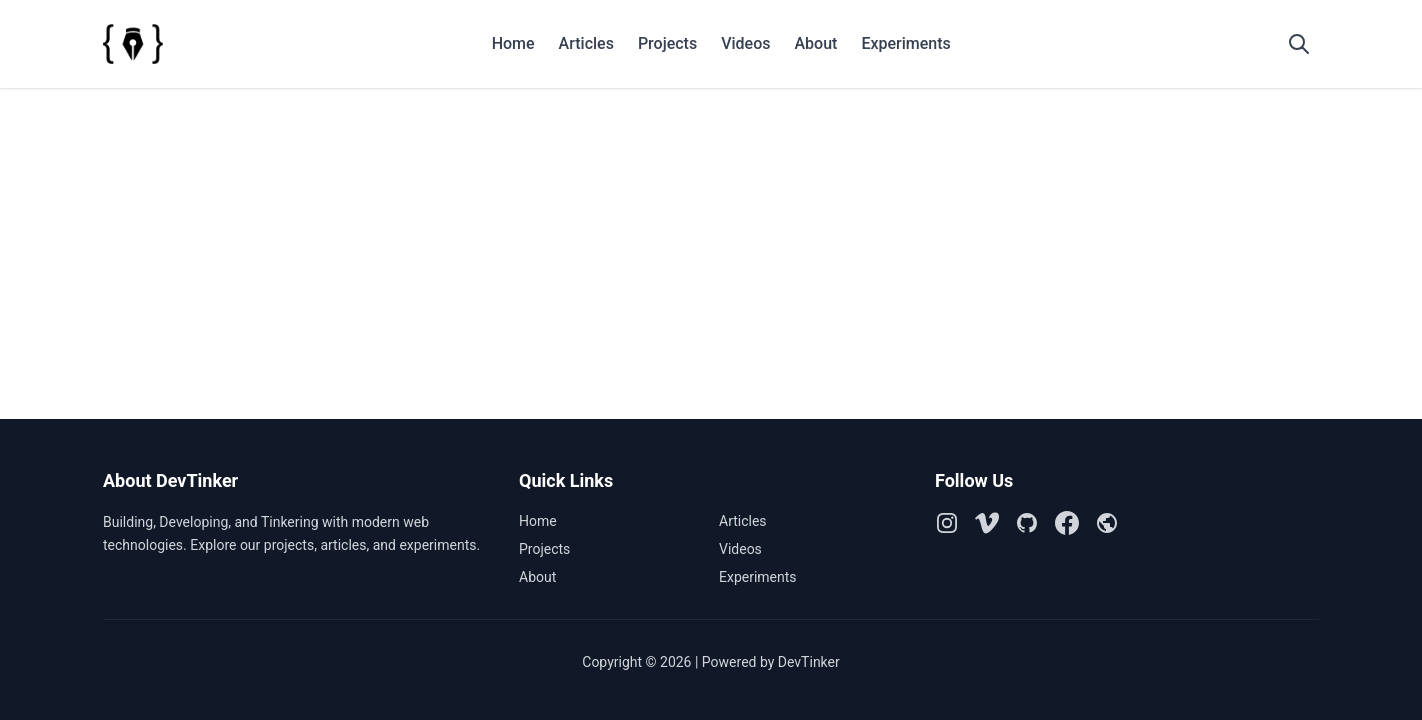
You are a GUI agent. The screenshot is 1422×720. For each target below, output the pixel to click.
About (815, 43)
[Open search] (1299, 44)
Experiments (905, 43)
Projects (667, 43)
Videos (745, 43)
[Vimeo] (987, 523)
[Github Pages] (1107, 523)
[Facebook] (1067, 523)
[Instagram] (947, 523)
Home (513, 43)
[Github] (1027, 523)
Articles (586, 43)
